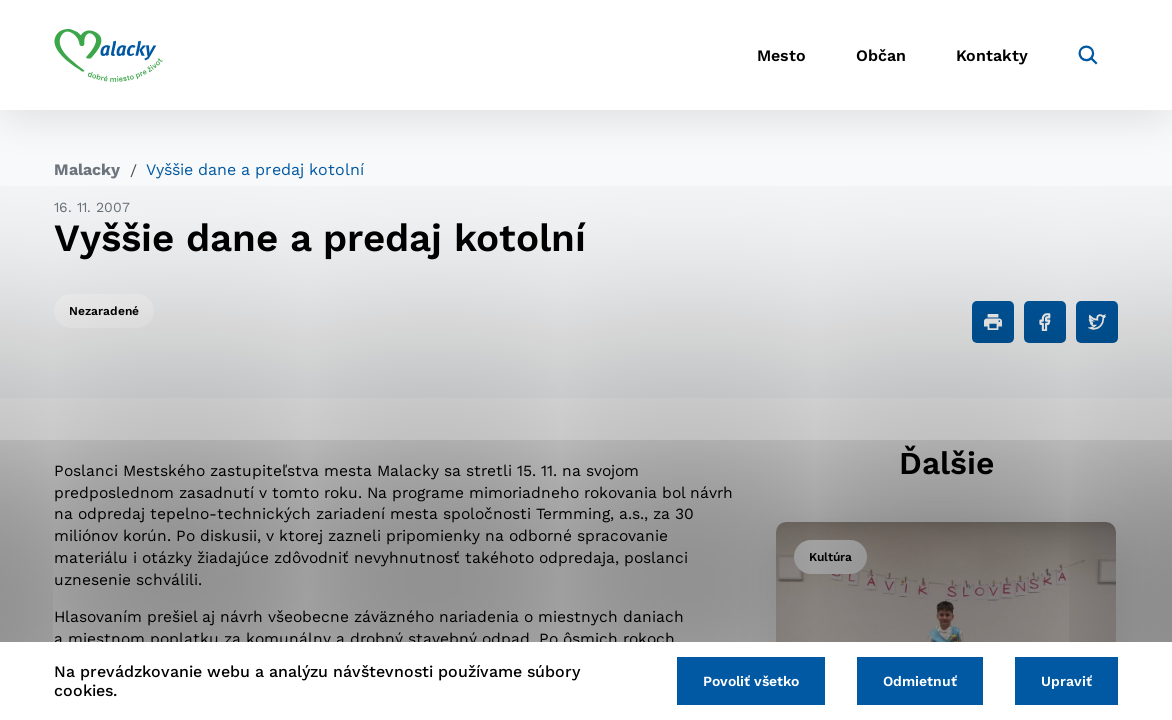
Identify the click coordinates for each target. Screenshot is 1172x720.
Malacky (87, 169)
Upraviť (1066, 681)
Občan (881, 55)
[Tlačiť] (993, 322)
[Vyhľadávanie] (1088, 55)
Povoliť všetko (751, 681)
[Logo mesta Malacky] (108, 55)
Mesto (781, 55)
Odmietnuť (920, 681)
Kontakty (992, 55)
